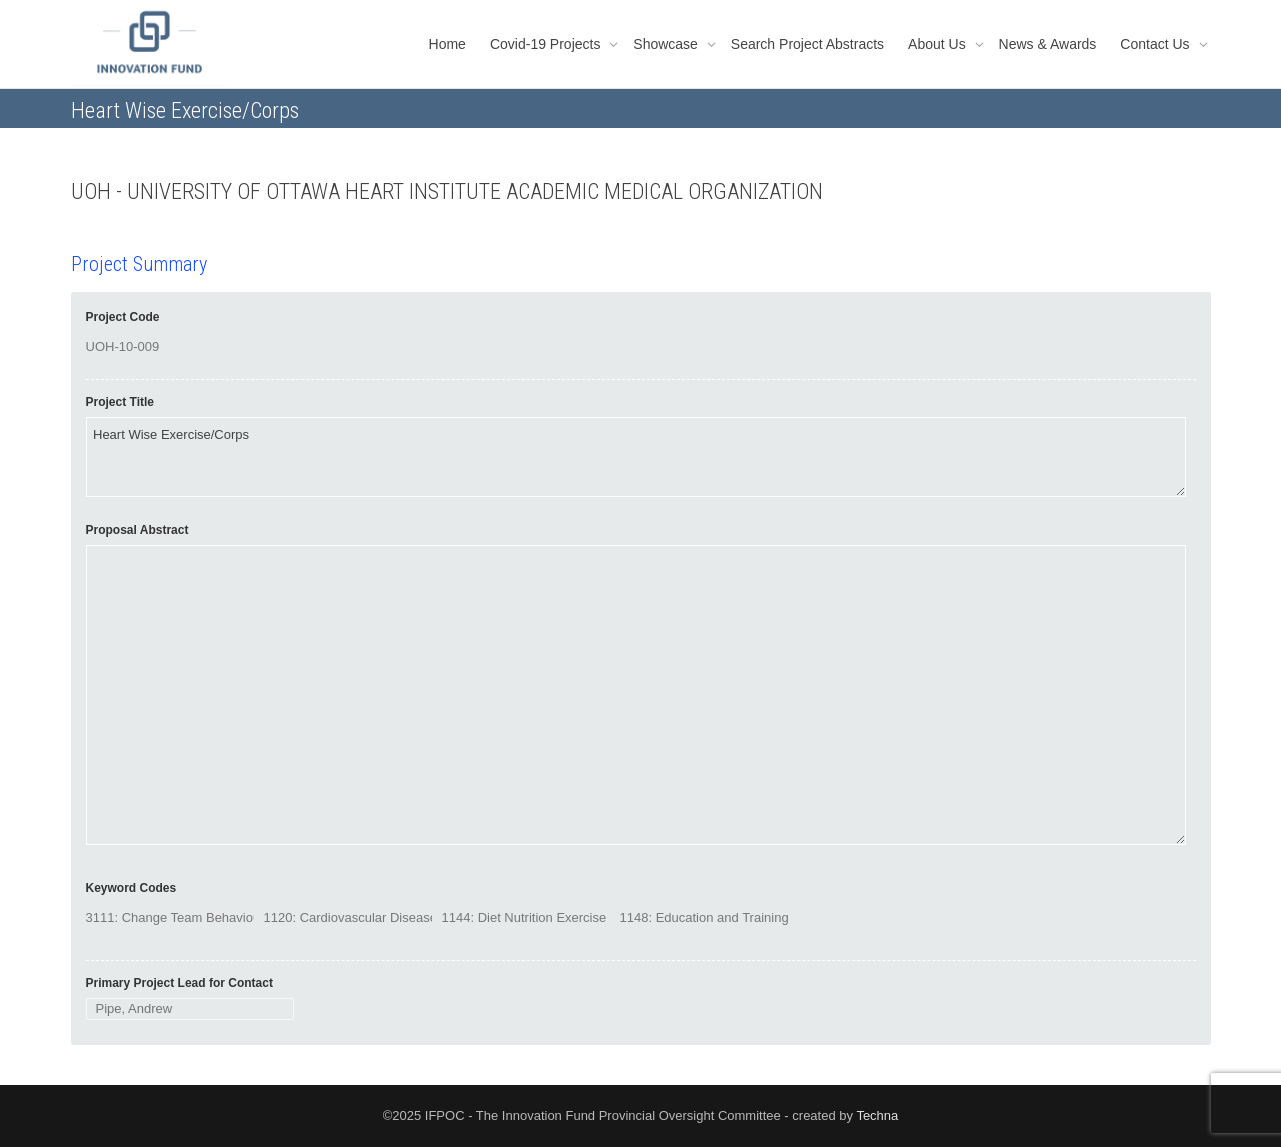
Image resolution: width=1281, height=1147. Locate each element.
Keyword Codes (131, 888)
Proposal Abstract (137, 530)
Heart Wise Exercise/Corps (636, 457)
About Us (938, 44)
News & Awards (1048, 44)
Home (447, 44)
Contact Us (1156, 44)
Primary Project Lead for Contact (179, 983)
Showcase (667, 44)
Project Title (120, 402)
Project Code (123, 317)
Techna (877, 1115)
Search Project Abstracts (807, 44)
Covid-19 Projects (547, 44)
